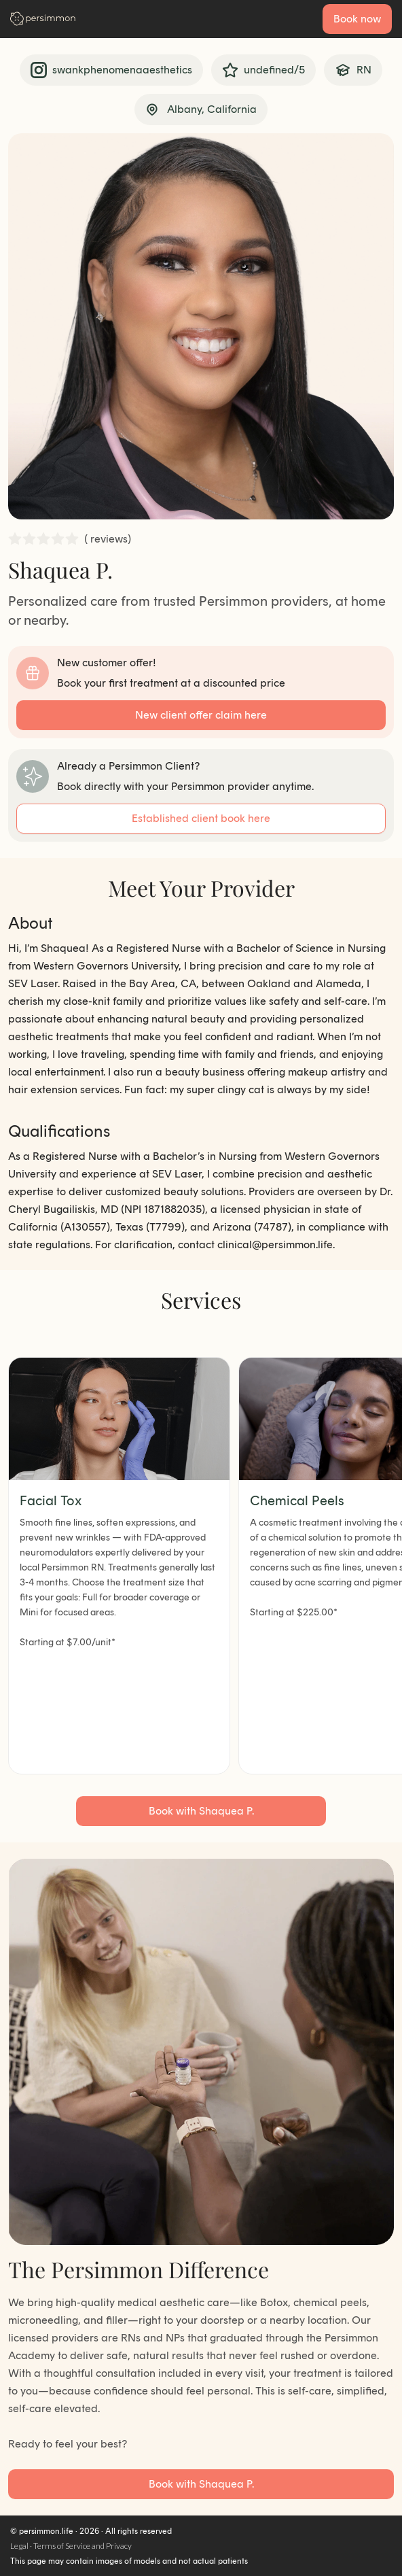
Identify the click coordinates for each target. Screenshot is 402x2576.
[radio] (15, 539)
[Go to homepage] (42, 19)
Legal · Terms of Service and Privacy (70, 2546)
